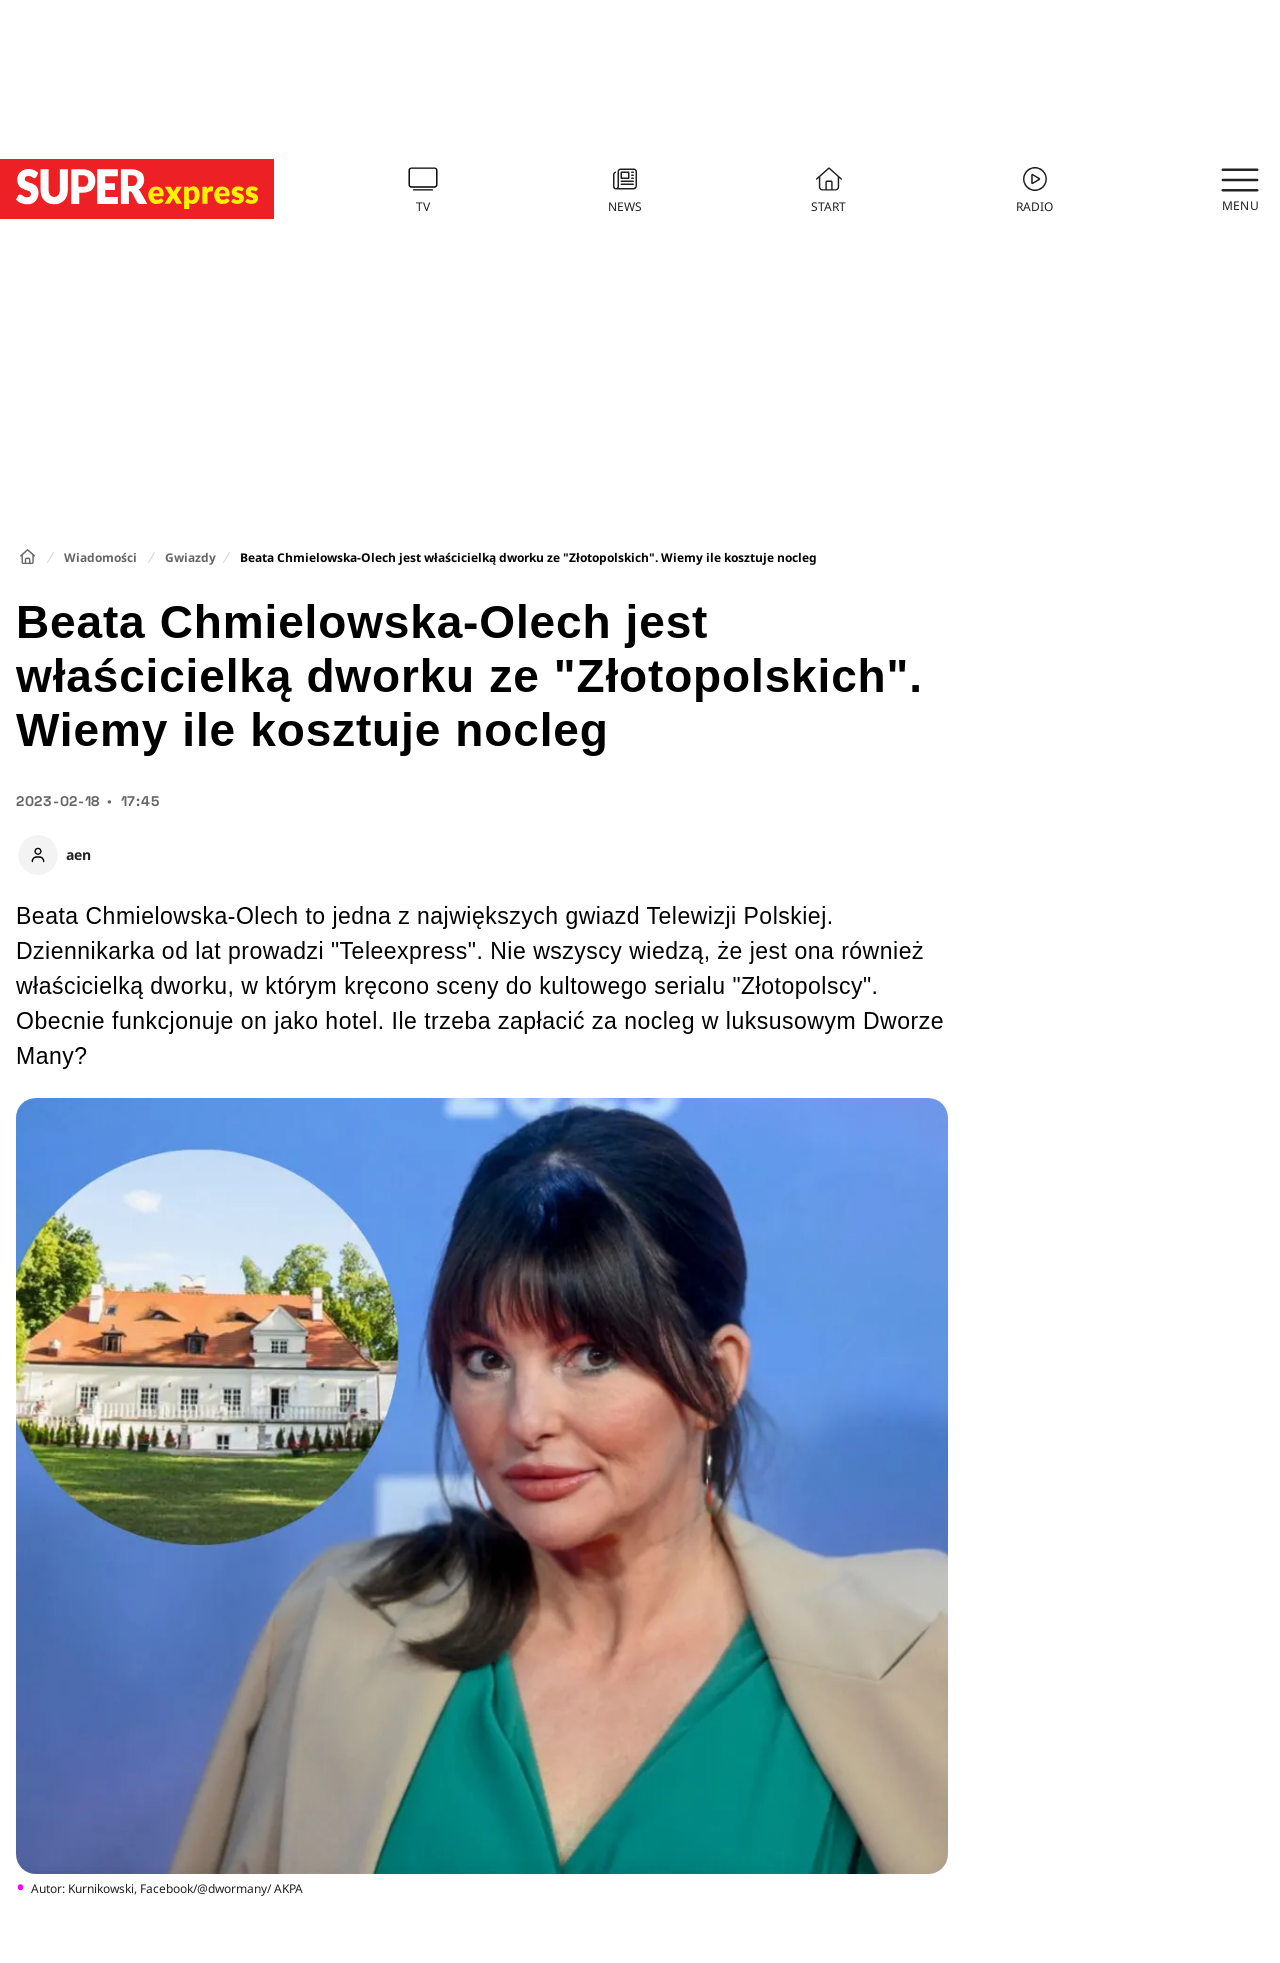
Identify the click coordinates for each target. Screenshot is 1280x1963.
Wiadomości (100, 557)
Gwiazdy (190, 557)
